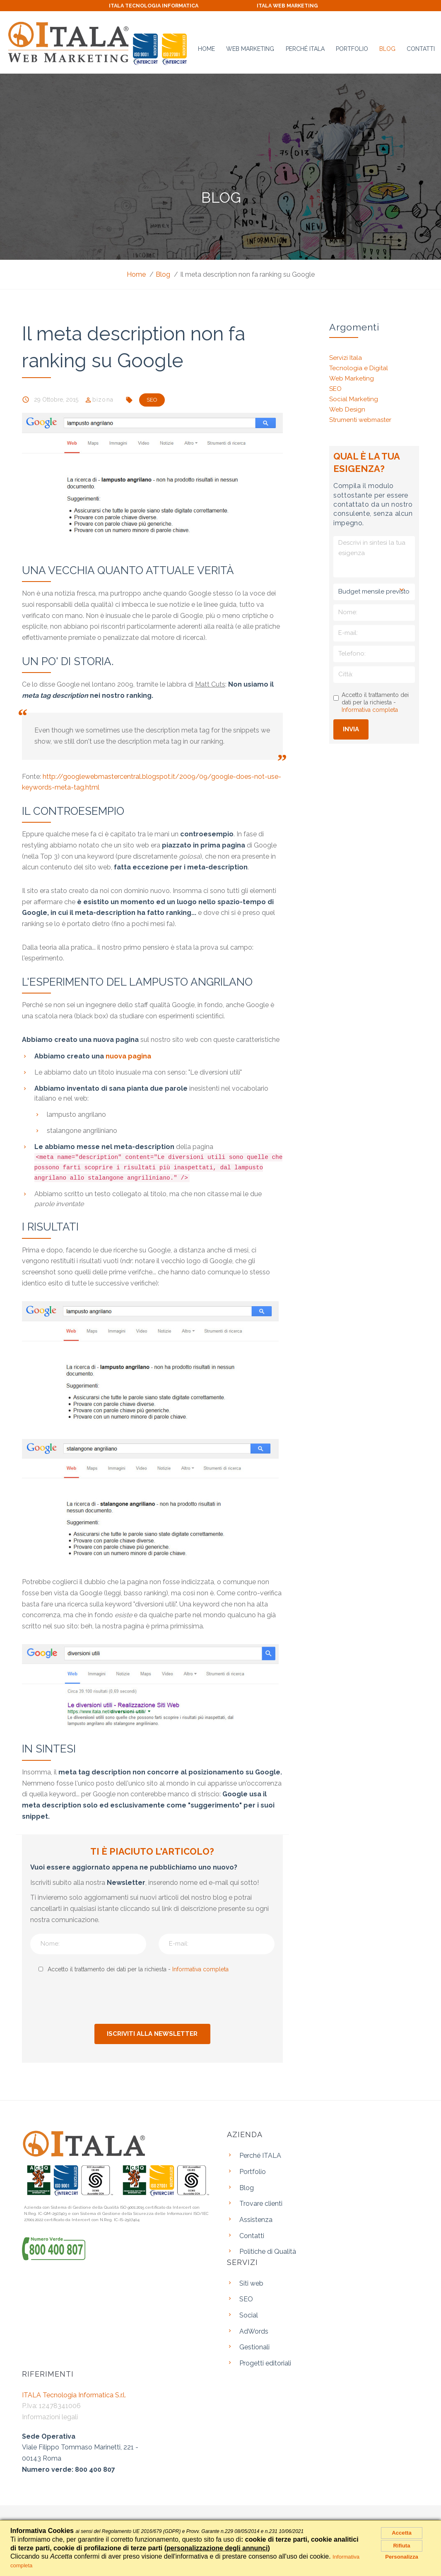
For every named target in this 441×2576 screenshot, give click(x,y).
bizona (104, 398)
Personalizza (402, 2567)
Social (248, 2314)
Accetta (402, 2534)
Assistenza (255, 2218)
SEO (335, 387)
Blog (387, 45)
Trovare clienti (260, 2202)
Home (206, 45)
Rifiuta (401, 2552)
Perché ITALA (305, 45)
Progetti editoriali (265, 2362)
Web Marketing (250, 45)
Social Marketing (353, 398)
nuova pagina (128, 1055)
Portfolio (352, 45)
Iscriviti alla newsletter (152, 2032)
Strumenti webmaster (360, 418)
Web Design (347, 408)
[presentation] (157, 1998)
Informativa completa (200, 1968)
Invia (351, 728)
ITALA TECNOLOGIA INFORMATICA (149, 5)
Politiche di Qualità (267, 2250)
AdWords (253, 2330)
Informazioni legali (50, 2416)
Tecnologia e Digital (358, 367)
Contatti (421, 45)
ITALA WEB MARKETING (291, 5)
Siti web (251, 2282)
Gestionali (254, 2346)
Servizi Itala (345, 356)
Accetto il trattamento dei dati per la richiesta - (133, 1968)
